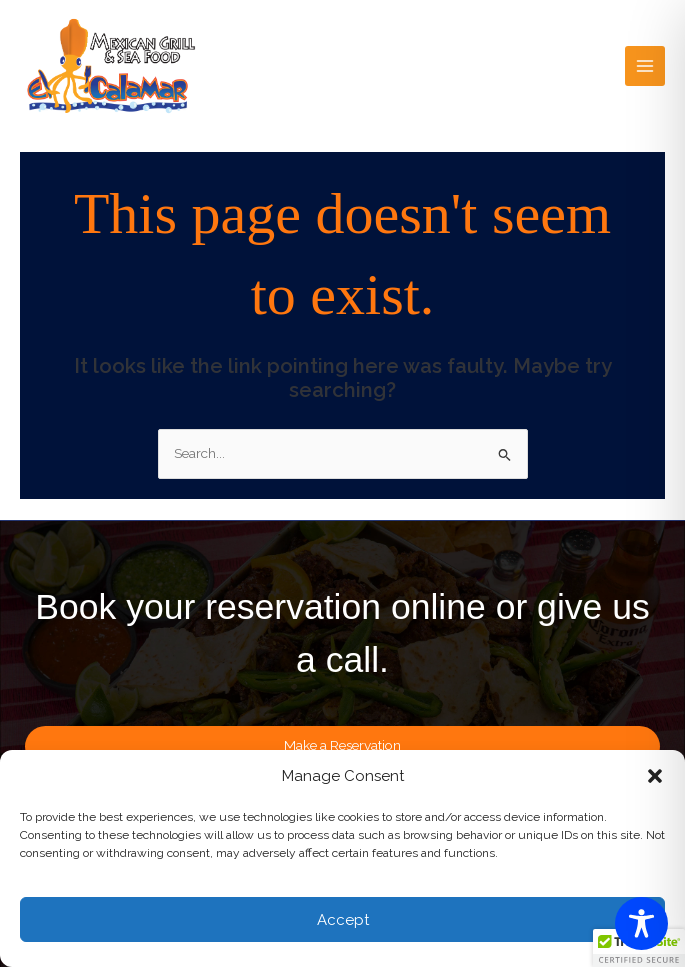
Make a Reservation (342, 745)
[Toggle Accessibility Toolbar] (641, 923)
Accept (343, 920)
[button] (655, 776)
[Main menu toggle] (645, 66)
